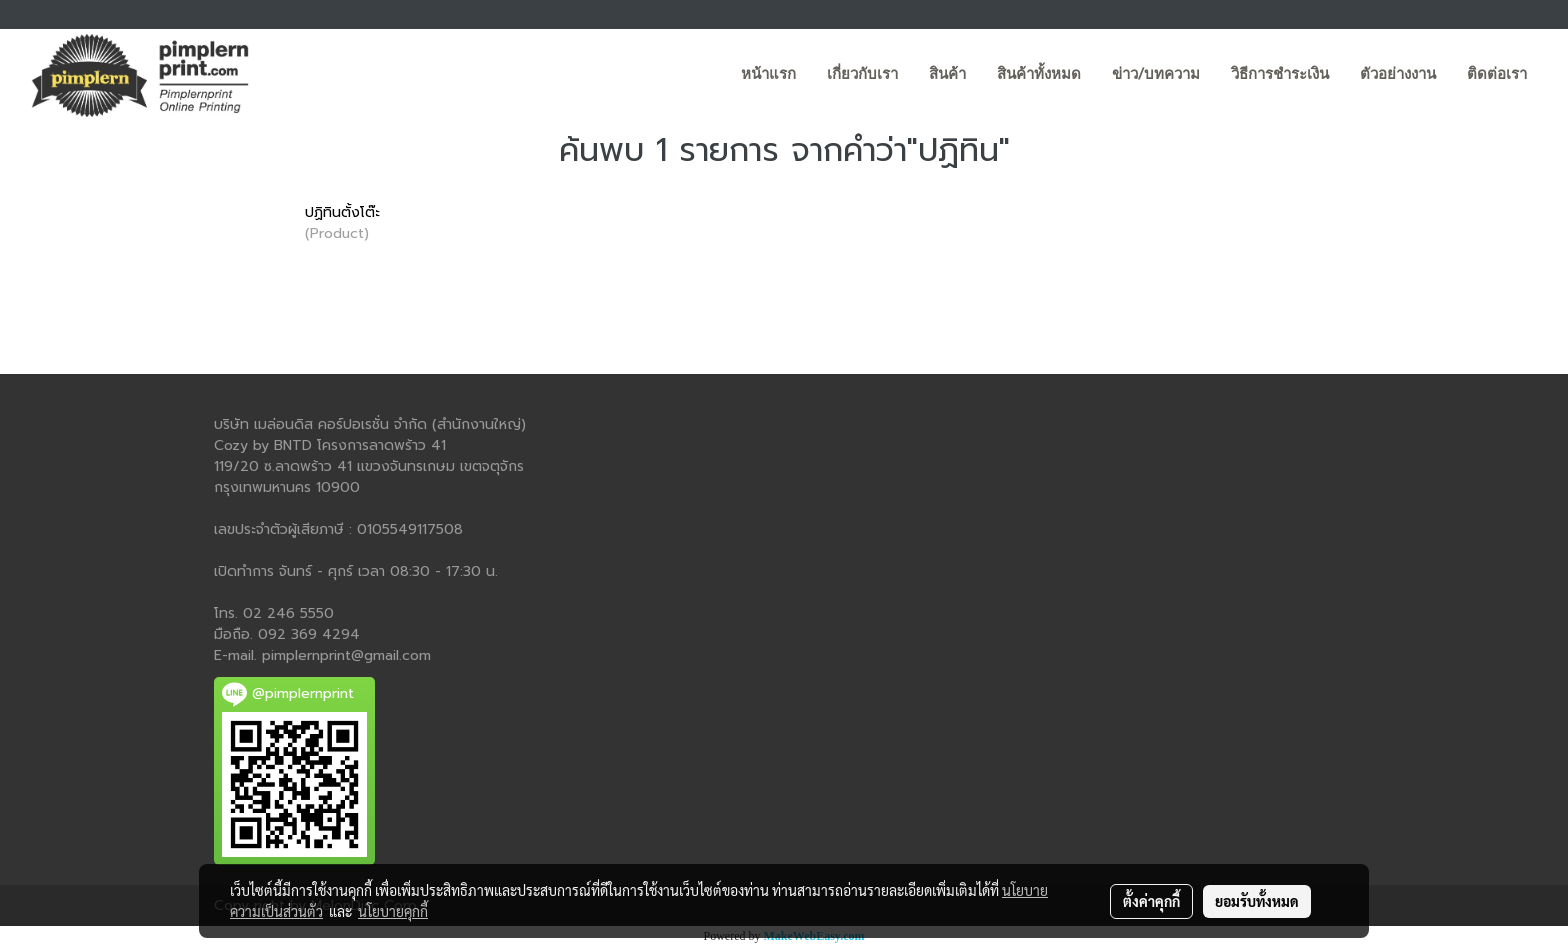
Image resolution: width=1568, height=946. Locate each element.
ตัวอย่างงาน (1398, 74)
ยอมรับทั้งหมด (1257, 901)
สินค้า (947, 74)
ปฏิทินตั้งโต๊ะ (342, 212)
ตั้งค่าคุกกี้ (1151, 901)
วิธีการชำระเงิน (1280, 74)
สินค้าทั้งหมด (1039, 74)
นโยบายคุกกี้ (393, 911)
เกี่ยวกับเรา (862, 74)
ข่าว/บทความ (1156, 74)
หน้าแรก (768, 74)
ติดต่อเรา (1497, 74)
